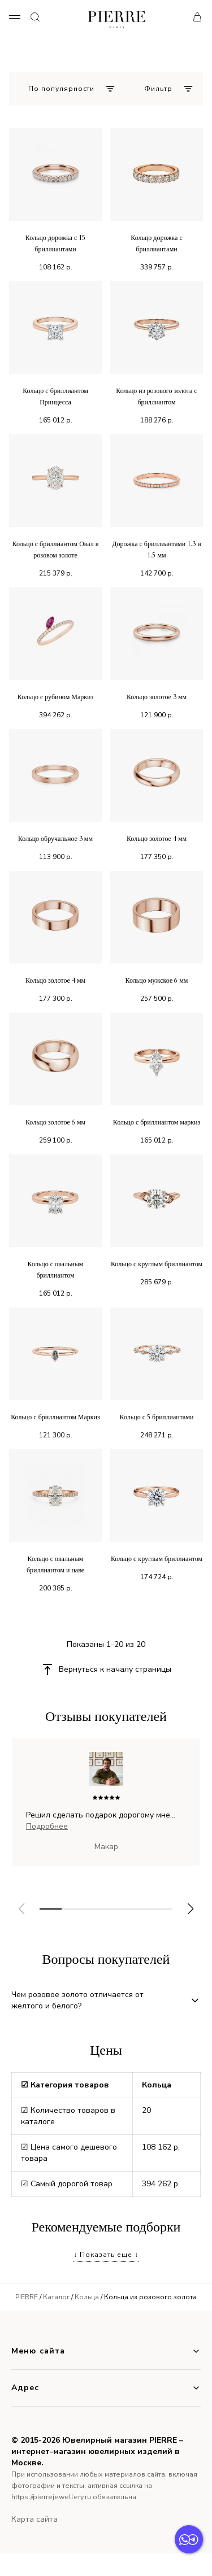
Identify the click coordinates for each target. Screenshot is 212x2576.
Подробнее (47, 1826)
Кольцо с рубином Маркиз (55, 696)
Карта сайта (34, 2519)
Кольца (87, 2297)
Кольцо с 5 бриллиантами (157, 1417)
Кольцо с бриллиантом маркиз (156, 1122)
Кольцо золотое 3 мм (157, 696)
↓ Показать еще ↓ (106, 2254)
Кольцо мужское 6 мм (157, 980)
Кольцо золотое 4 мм (157, 838)
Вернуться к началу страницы (115, 1669)
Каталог (56, 2297)
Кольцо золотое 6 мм (55, 1122)
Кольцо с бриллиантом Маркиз (55, 1417)
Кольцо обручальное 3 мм (55, 838)
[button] (190, 1909)
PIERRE (26, 2297)
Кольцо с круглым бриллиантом (156, 1264)
